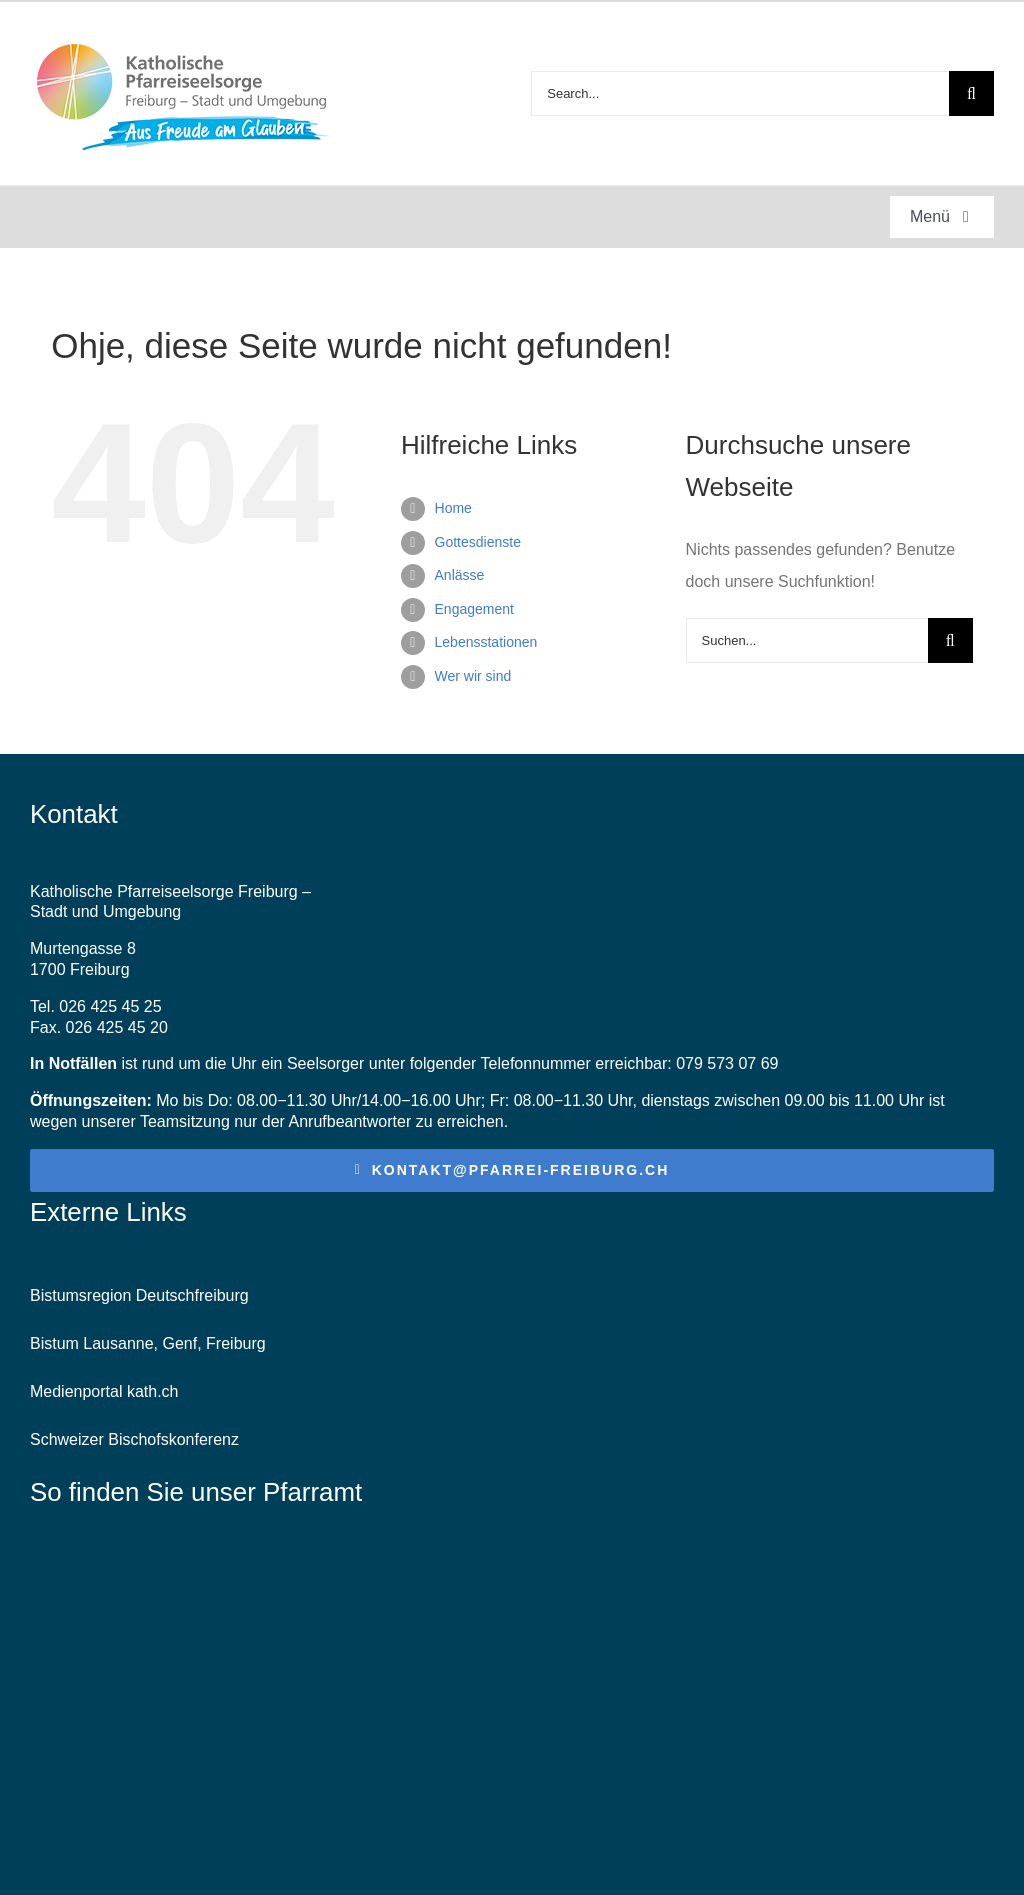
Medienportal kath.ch (104, 1391)
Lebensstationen (486, 642)
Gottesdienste (478, 542)
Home (453, 508)
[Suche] (971, 93)
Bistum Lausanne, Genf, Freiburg (148, 1343)
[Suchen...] (807, 640)
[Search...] (740, 93)
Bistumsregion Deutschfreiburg (139, 1295)
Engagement (474, 609)
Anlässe (460, 575)
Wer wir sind (473, 676)
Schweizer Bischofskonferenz (134, 1439)
